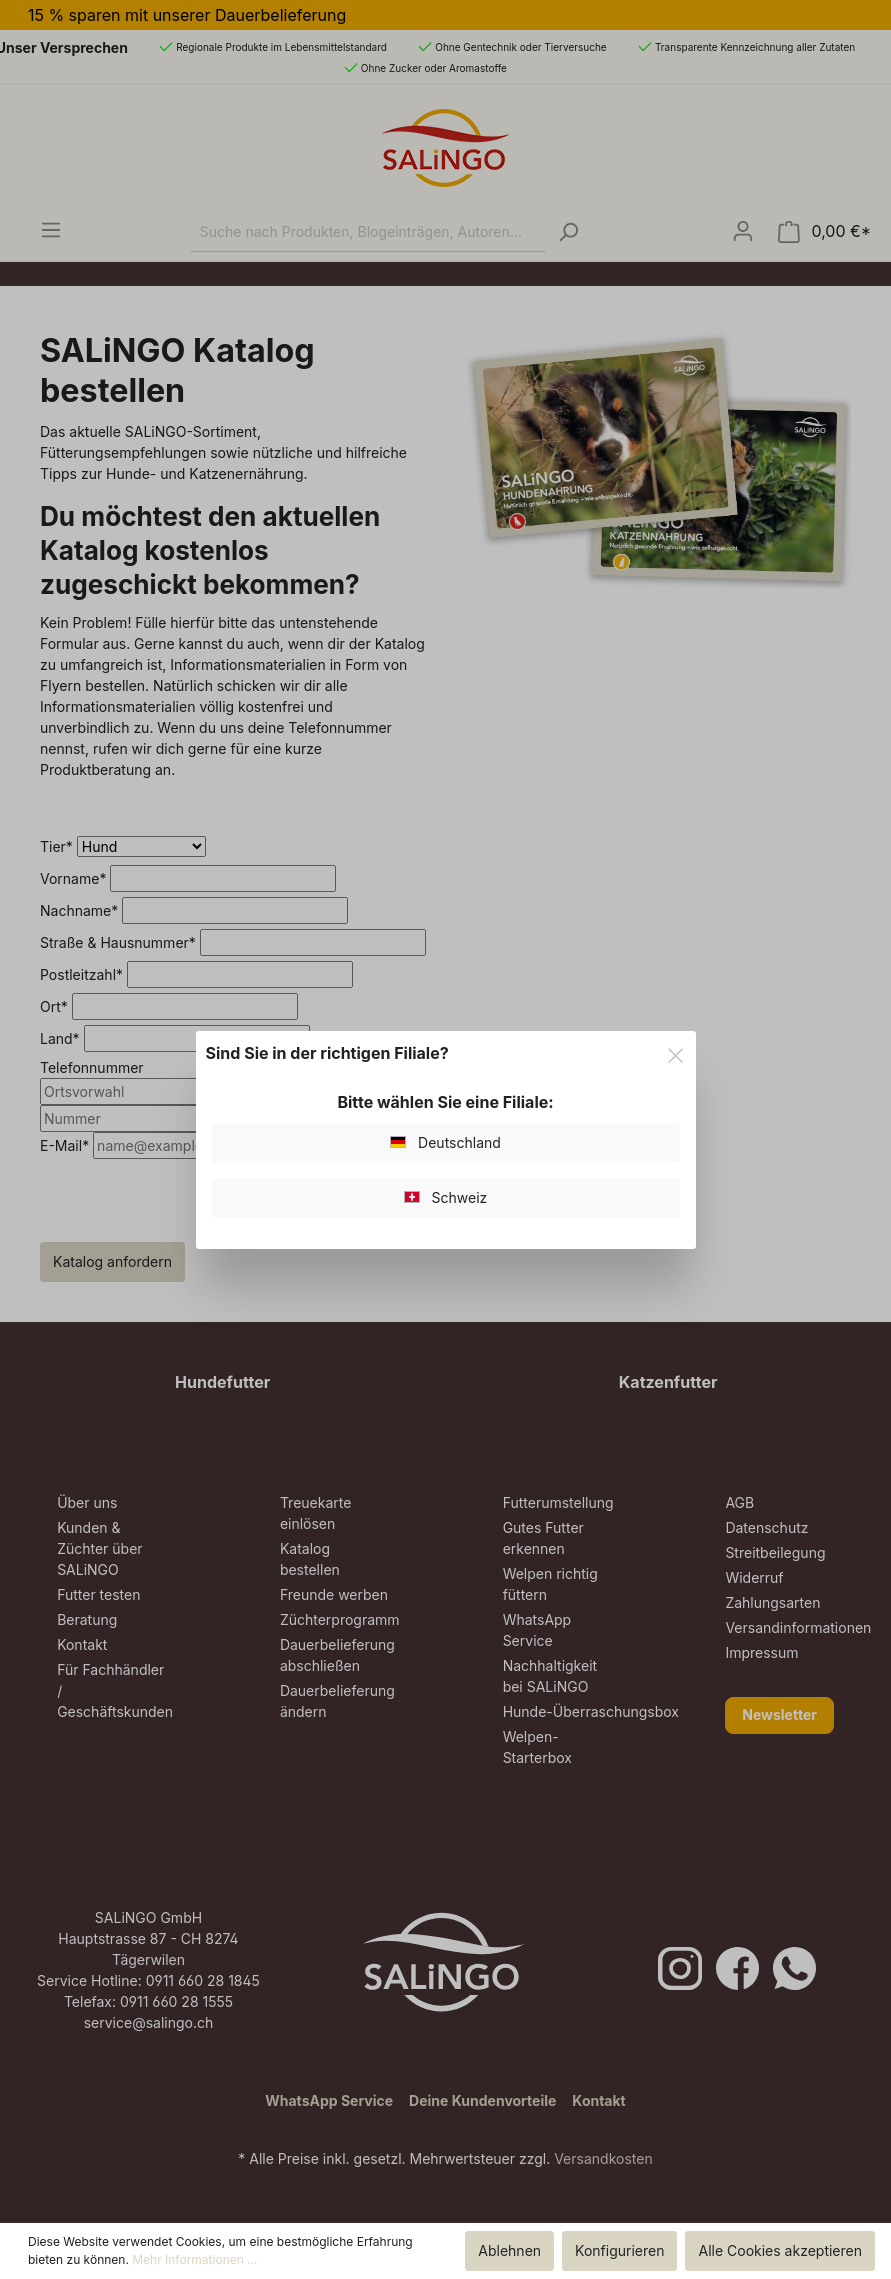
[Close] (675, 1052)
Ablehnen (509, 2250)
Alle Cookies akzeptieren (780, 2250)
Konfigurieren (619, 2250)
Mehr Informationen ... (194, 2259)
